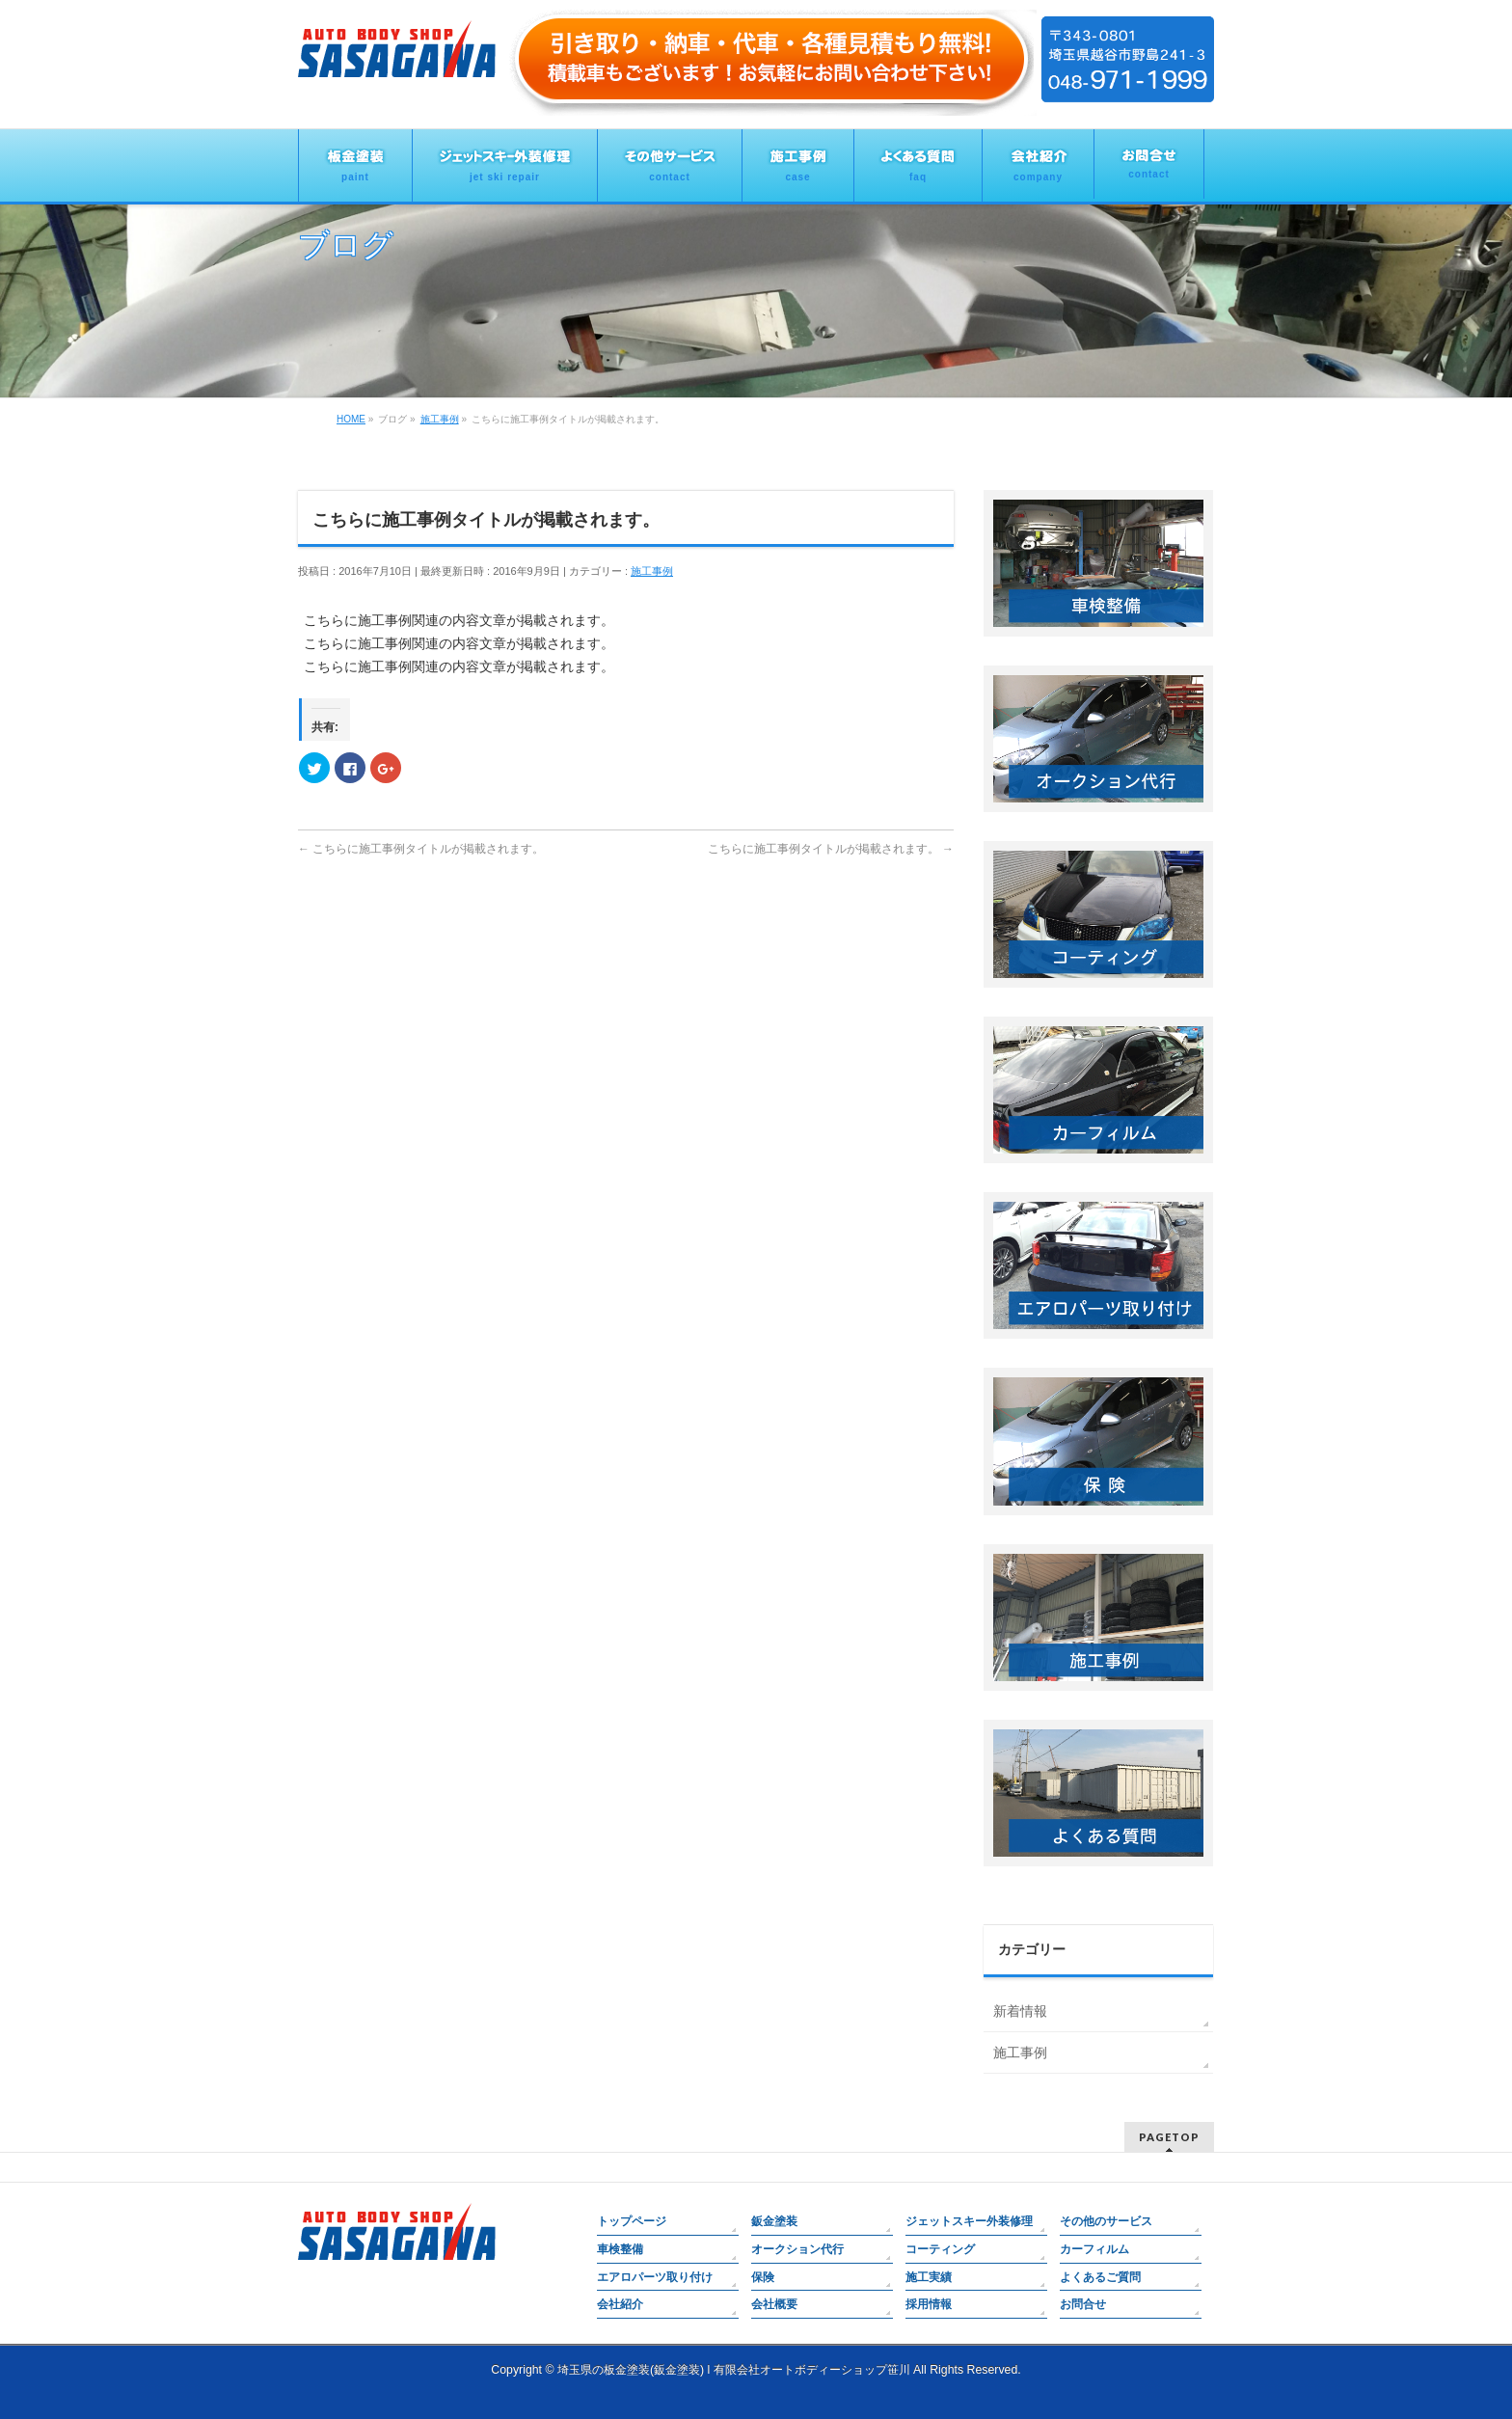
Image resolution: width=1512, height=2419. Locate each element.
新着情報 (1020, 2011)
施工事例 (652, 571)
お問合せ (1083, 2304)
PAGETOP (1169, 2137)
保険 (762, 2277)
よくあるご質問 (1100, 2277)
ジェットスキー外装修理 (969, 2221)
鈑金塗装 (774, 2221)
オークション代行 (797, 2249)
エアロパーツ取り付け (655, 2277)
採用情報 (928, 2304)
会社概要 (774, 2304)
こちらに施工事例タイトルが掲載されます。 (421, 849)
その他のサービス (1106, 2221)
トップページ (631, 2221)
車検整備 (620, 2249)
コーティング (940, 2249)
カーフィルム (1094, 2249)
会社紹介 (620, 2304)
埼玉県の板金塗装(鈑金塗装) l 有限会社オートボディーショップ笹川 (733, 2370)
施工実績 (928, 2277)
